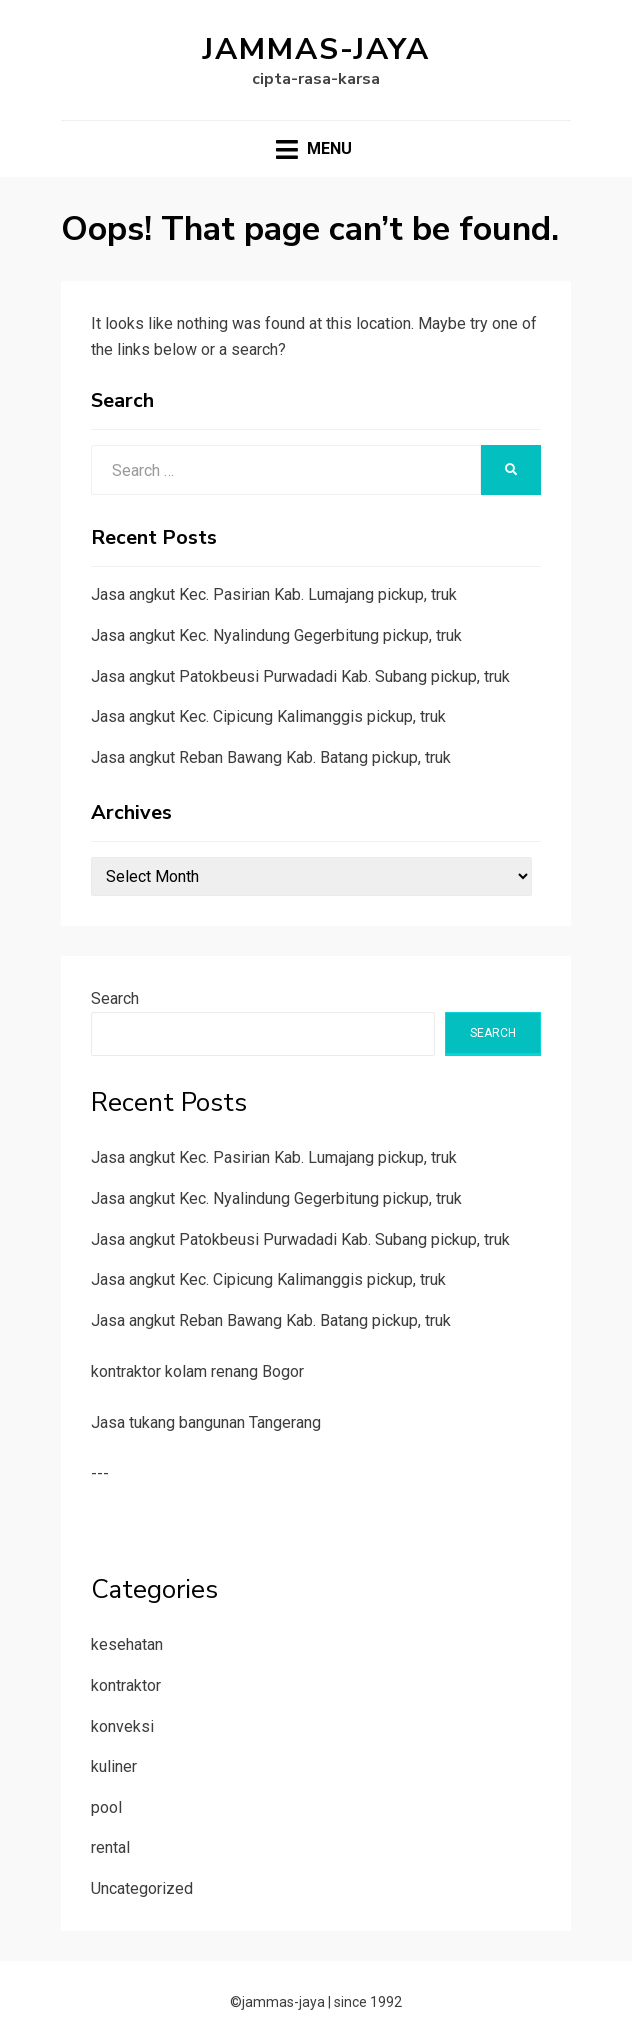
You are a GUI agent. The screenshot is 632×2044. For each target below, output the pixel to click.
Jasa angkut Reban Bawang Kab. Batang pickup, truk (271, 757)
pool (106, 1807)
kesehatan (127, 1644)
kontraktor (126, 1685)
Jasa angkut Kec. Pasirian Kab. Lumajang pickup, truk (274, 594)
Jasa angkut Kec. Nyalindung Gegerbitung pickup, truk (276, 635)
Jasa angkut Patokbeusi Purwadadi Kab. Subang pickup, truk (300, 676)
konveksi (122, 1726)
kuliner (114, 1766)
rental (110, 1847)
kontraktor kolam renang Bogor (197, 1371)
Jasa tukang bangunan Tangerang (206, 1422)
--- (100, 1473)
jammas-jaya (316, 49)
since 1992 (368, 2002)
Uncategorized (142, 1888)
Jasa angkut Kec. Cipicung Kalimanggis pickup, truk (268, 716)
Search (115, 998)
